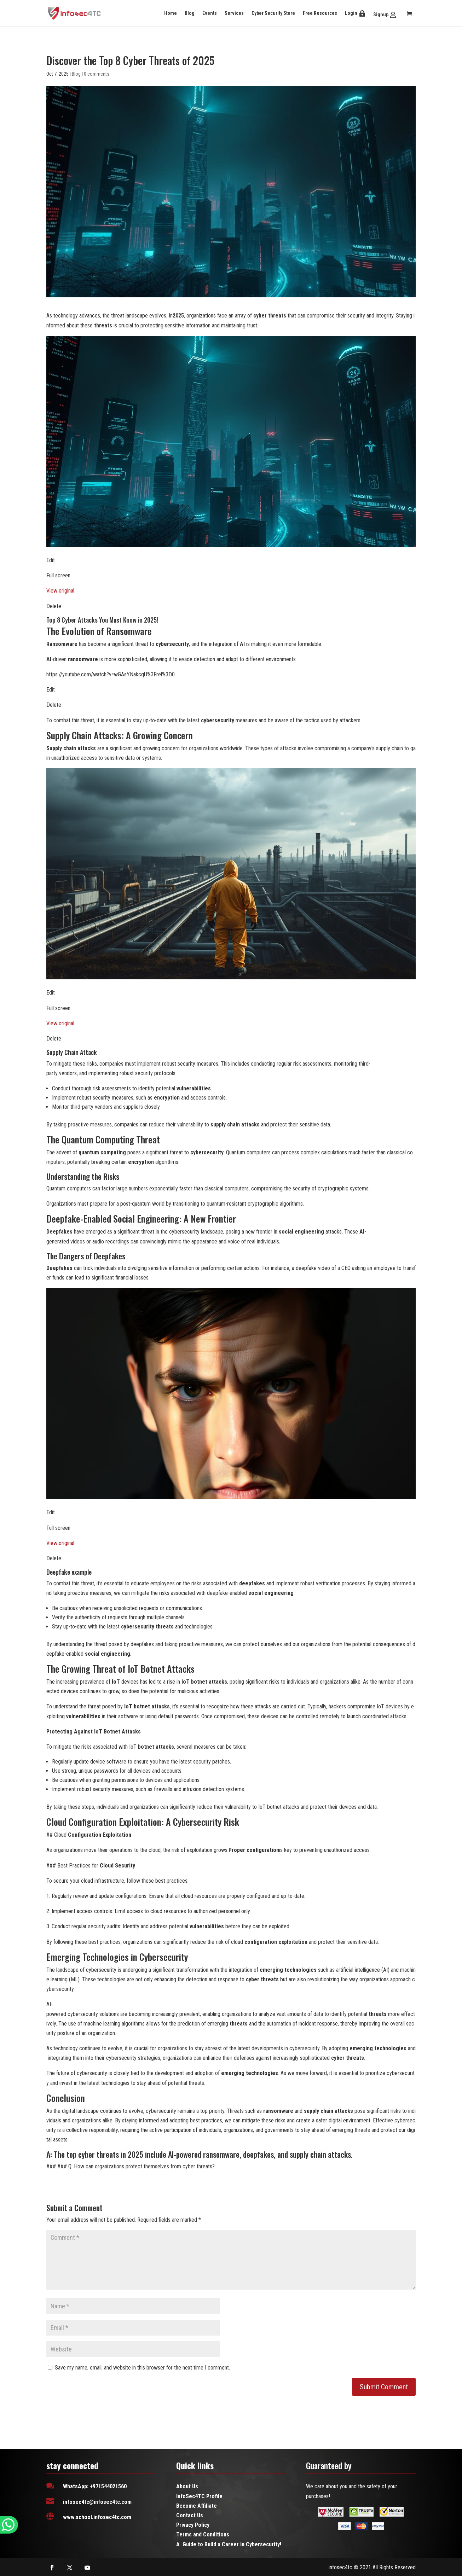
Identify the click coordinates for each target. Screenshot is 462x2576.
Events (209, 13)
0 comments (96, 74)
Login (351, 13)
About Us (187, 2486)
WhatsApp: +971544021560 (95, 2486)
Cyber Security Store (273, 13)
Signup (380, 14)
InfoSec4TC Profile (199, 2496)
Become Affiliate (196, 2505)
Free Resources (320, 13)
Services (234, 13)
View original (60, 590)
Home (170, 13)
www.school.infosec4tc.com (97, 2517)
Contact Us (189, 2515)
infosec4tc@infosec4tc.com (97, 2502)
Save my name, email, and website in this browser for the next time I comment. (142, 2367)
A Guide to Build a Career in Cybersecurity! (228, 2544)
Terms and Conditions (202, 2534)
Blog (190, 13)
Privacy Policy (192, 2525)
